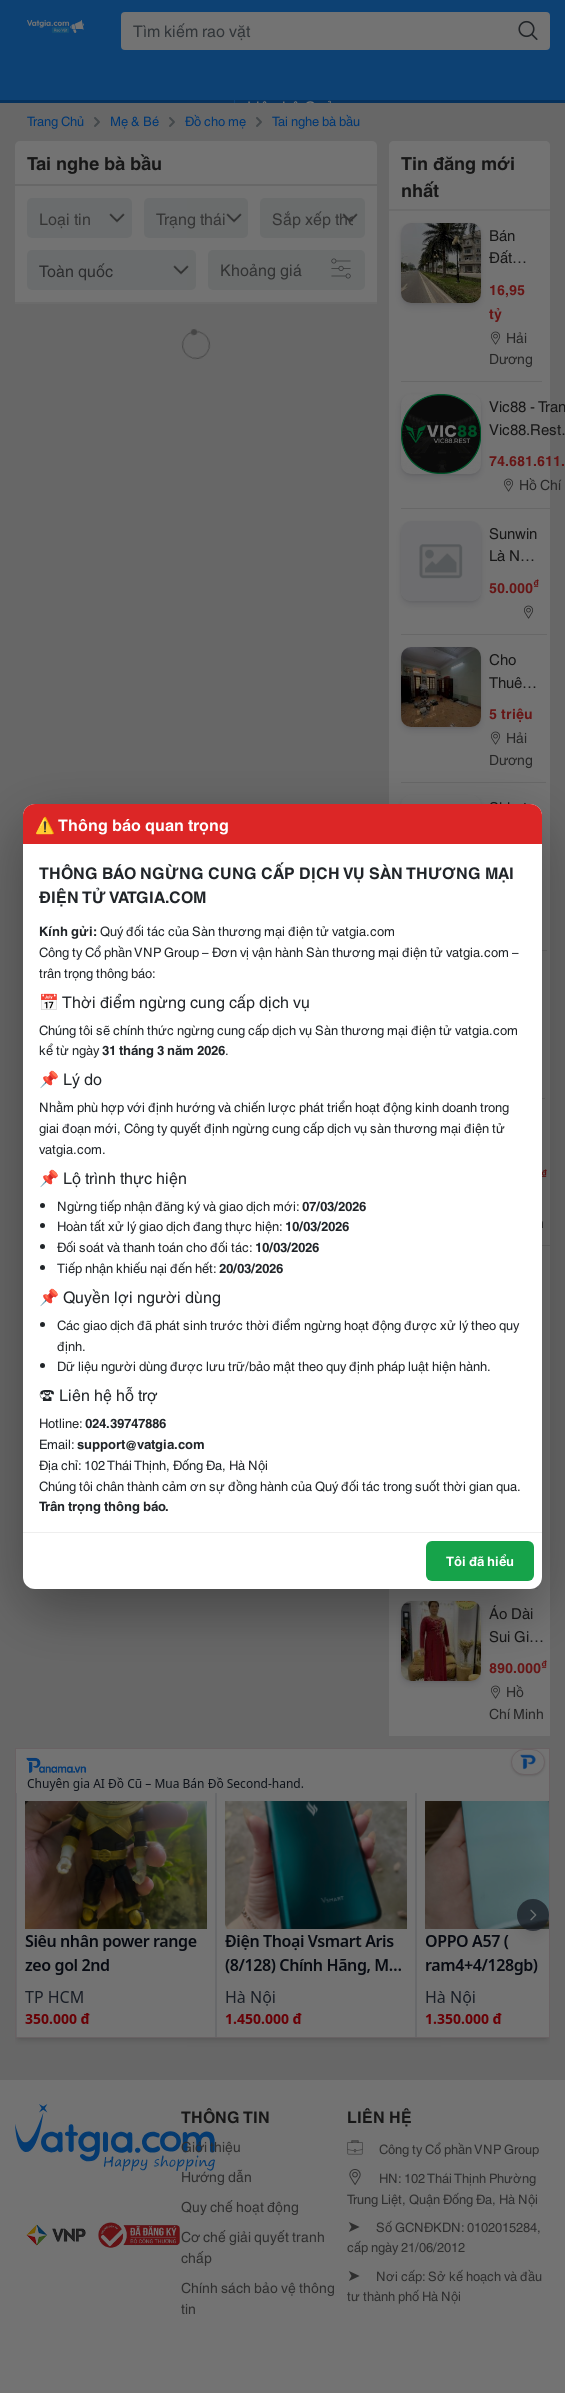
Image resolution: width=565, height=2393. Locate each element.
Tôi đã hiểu (480, 1560)
